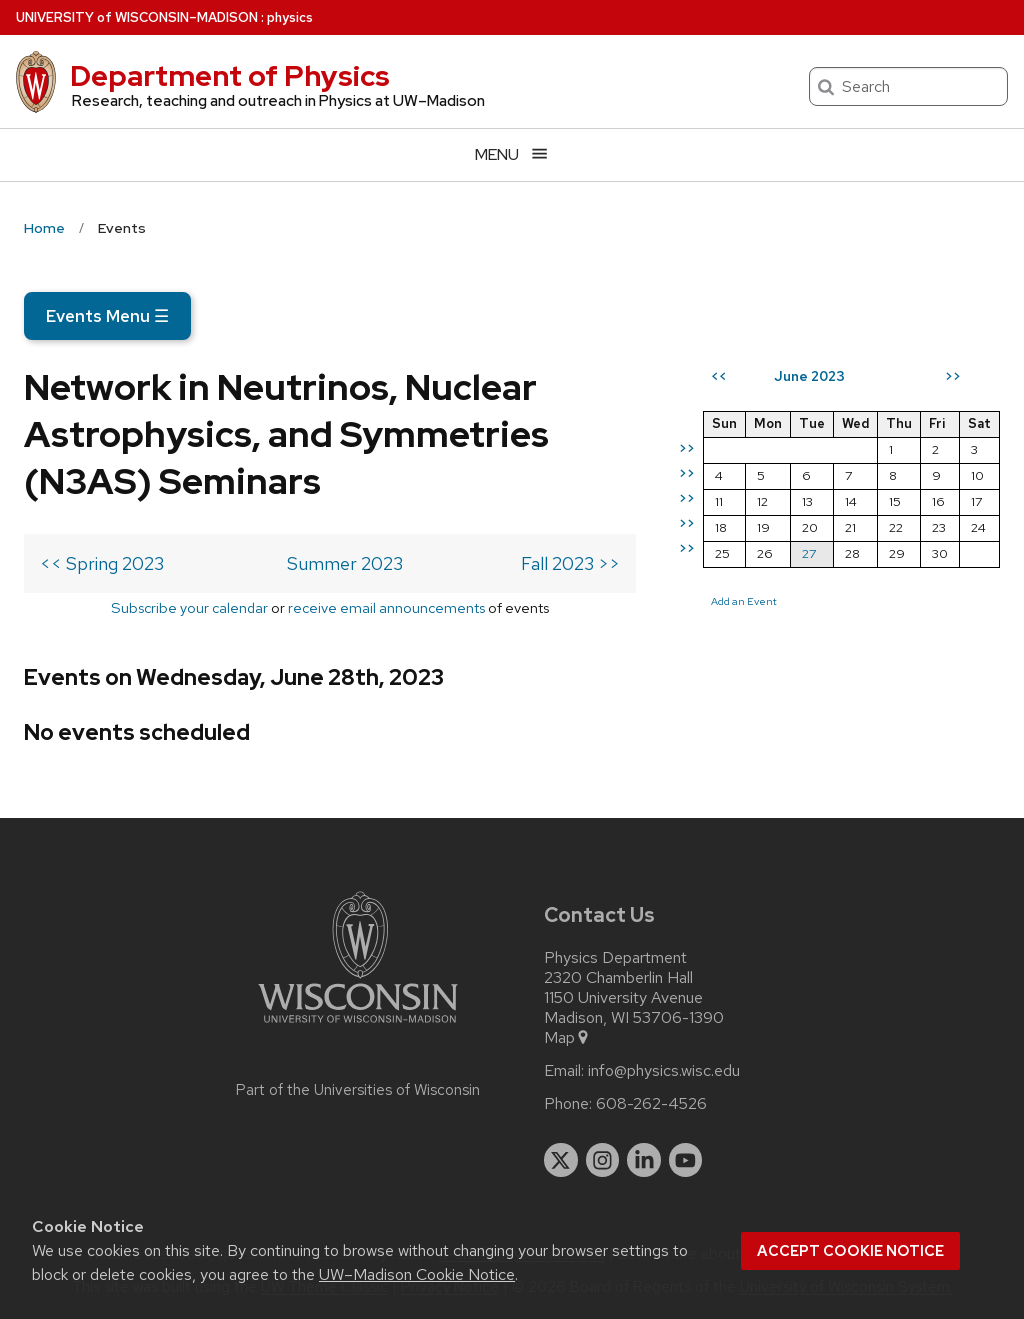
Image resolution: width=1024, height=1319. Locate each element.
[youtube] (686, 1160)
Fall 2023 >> (570, 563)
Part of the (358, 1090)
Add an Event (744, 601)
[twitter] (561, 1160)
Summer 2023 (345, 563)
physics (290, 17)
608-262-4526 (651, 1104)
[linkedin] (644, 1160)
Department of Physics (230, 76)
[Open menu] (512, 154)
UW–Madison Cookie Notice (417, 1274)
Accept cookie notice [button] (850, 1251)
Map (567, 1038)
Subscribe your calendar (189, 607)
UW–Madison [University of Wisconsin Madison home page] (137, 17)
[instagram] (603, 1160)
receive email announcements (386, 607)
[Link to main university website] (358, 1026)
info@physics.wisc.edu (664, 1071)
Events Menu (107, 316)
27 (809, 553)
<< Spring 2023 (102, 563)
